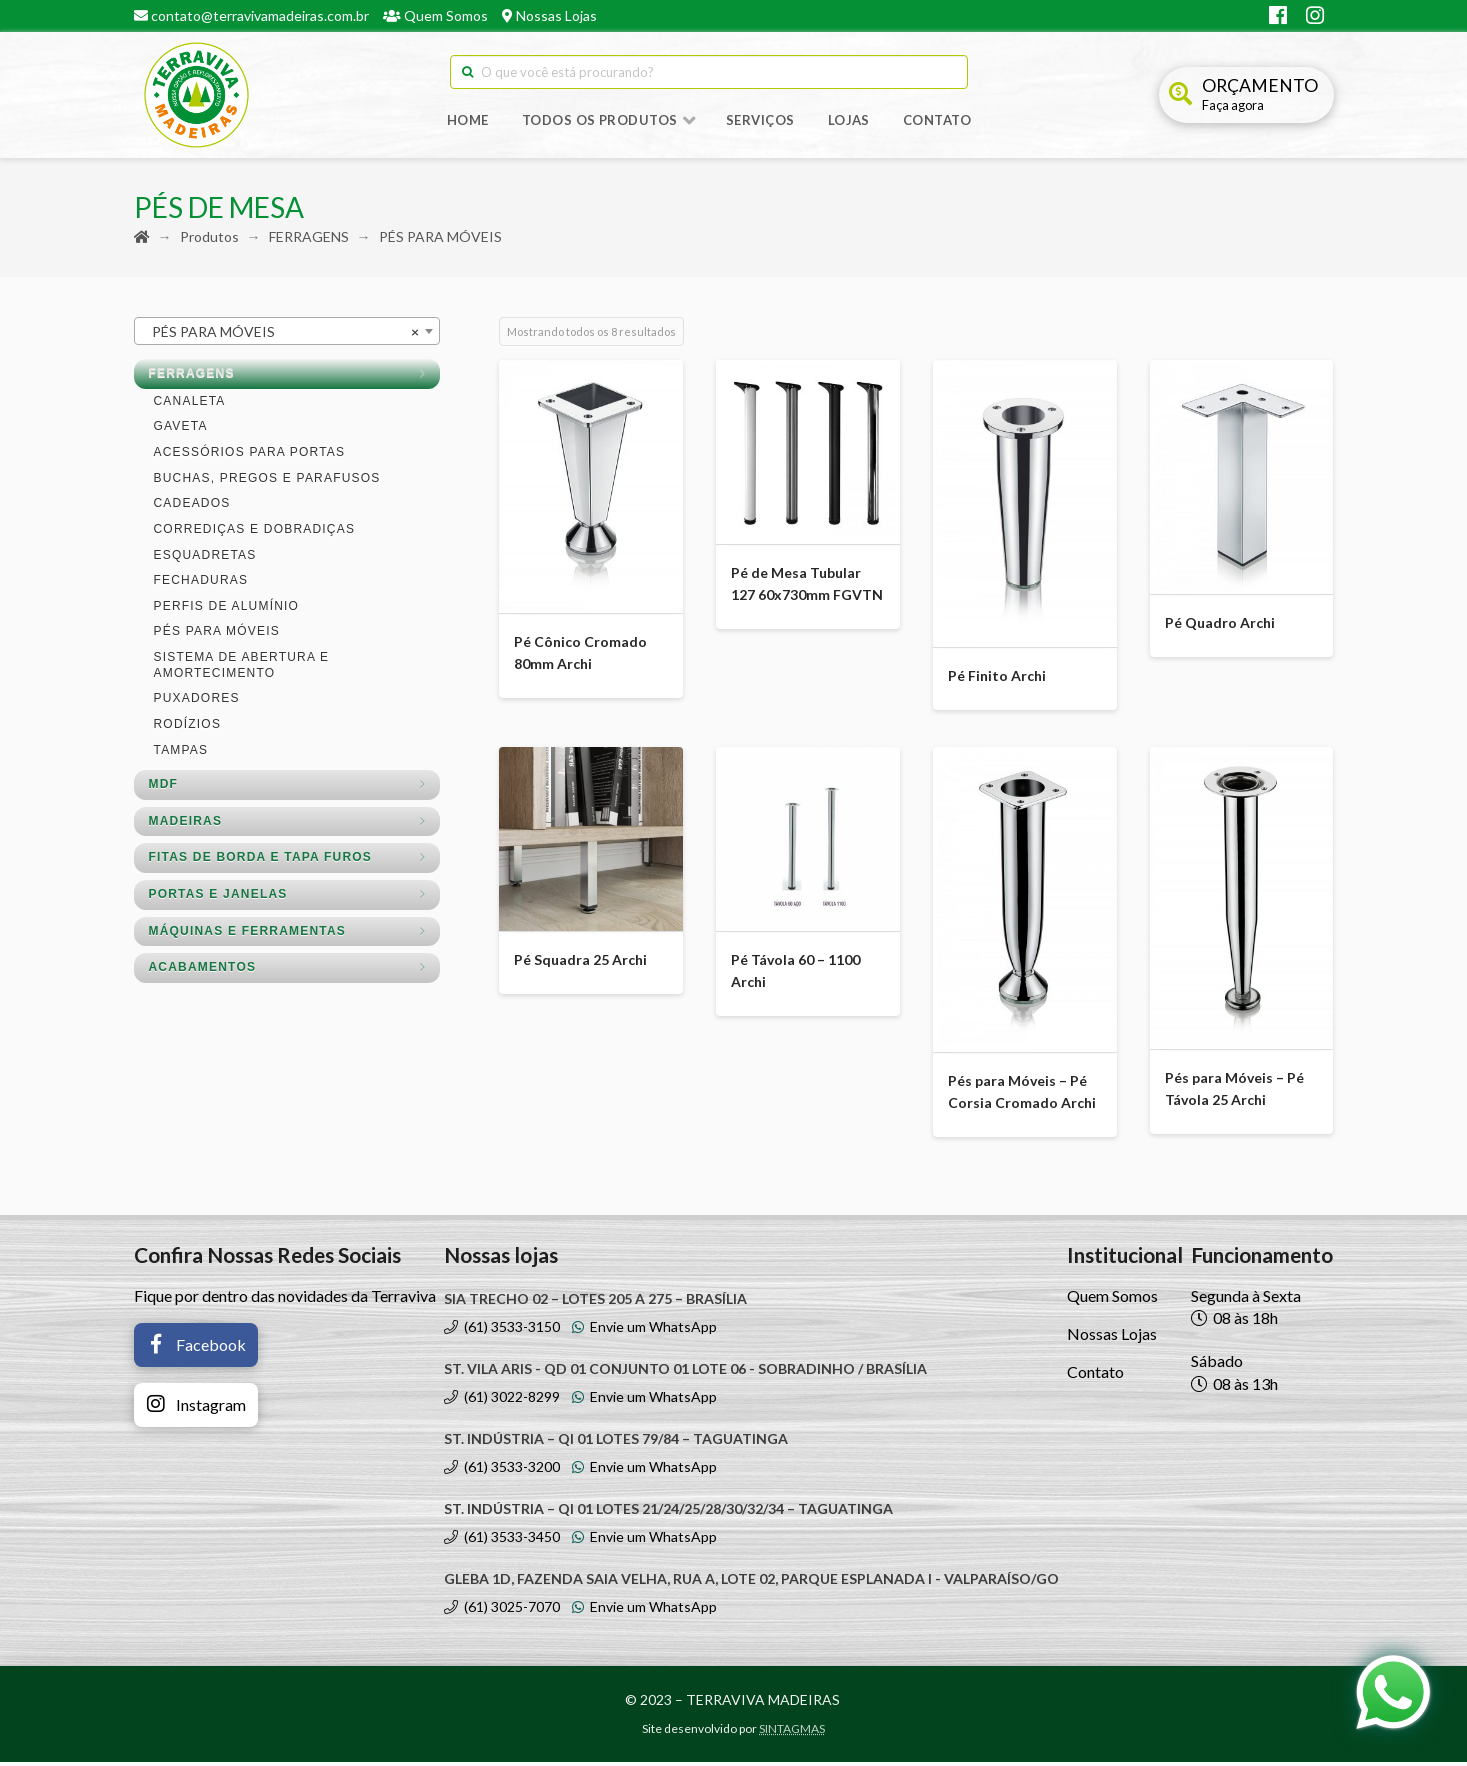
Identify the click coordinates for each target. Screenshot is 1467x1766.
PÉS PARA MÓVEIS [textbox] (281, 336)
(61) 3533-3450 (502, 1540)
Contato (1095, 1376)
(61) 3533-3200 (502, 1470)
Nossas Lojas (549, 15)
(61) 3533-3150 (502, 1330)
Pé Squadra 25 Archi (580, 963)
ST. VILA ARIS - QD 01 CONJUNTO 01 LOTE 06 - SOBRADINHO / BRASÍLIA (685, 1372)
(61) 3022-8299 (502, 1400)
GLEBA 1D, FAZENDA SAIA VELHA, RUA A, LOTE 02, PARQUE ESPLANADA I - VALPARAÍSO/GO (751, 1582)
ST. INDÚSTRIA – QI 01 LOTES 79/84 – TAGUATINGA (616, 1442)
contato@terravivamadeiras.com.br (251, 15)
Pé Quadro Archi (1220, 626)
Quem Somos (435, 15)
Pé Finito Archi (997, 679)
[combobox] (287, 335)
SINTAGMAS (792, 1732)
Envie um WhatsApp (644, 1330)
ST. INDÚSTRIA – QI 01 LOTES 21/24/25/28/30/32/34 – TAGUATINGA (668, 1512)
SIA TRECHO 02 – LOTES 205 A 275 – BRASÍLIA (595, 1302)
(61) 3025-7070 (502, 1610)
